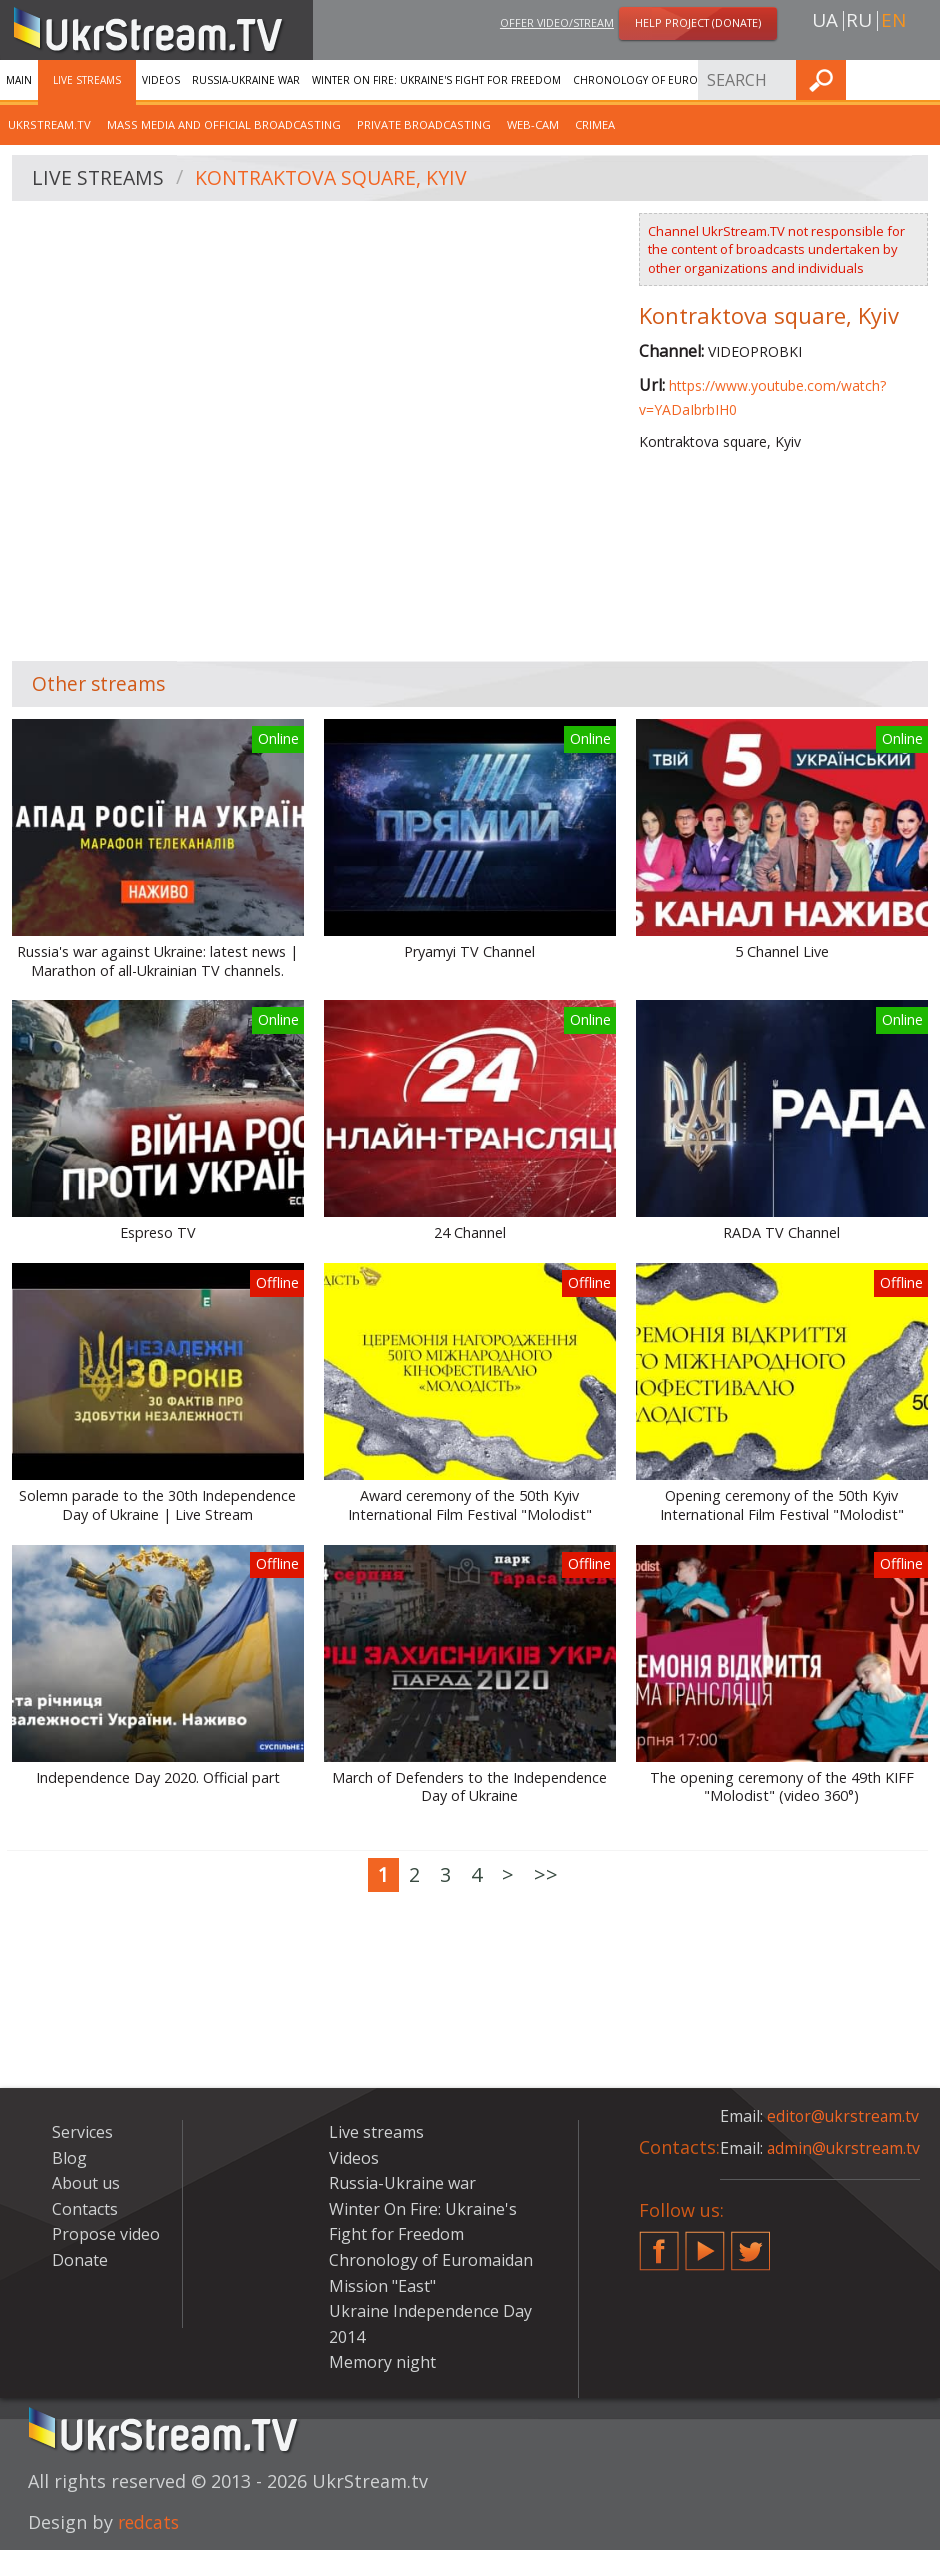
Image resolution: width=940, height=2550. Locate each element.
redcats (150, 2522)
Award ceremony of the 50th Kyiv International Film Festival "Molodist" (470, 1505)
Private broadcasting (424, 124)
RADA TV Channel (781, 1233)
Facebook (659, 2243)
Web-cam (533, 124)
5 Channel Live (782, 952)
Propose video (106, 2234)
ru (859, 21)
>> (546, 1874)
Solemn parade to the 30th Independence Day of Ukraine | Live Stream (157, 1505)
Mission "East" (382, 2286)
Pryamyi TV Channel (469, 952)
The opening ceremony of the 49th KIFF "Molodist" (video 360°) (782, 1787)
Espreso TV (158, 1233)
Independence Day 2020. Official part (158, 1778)
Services (773, 80)
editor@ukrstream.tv (844, 2116)
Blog (69, 2158)
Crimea (595, 124)
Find (919, 79)
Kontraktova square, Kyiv (336, 178)
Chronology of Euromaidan (655, 80)
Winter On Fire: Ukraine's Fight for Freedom (436, 80)
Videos (161, 80)
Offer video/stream (557, 23)
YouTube (705, 2243)
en (893, 21)
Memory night (382, 2362)
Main (19, 80)
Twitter (751, 2243)
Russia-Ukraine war (246, 80)
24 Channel (470, 1233)
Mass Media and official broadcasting (224, 124)
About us (86, 2183)
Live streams (87, 80)
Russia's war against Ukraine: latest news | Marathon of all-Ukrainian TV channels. (157, 961)
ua (825, 21)
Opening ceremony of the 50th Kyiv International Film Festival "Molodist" (782, 1505)
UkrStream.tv (49, 124)
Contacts (85, 2209)
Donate (80, 2260)
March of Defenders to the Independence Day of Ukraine (469, 1787)
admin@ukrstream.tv (845, 2148)
